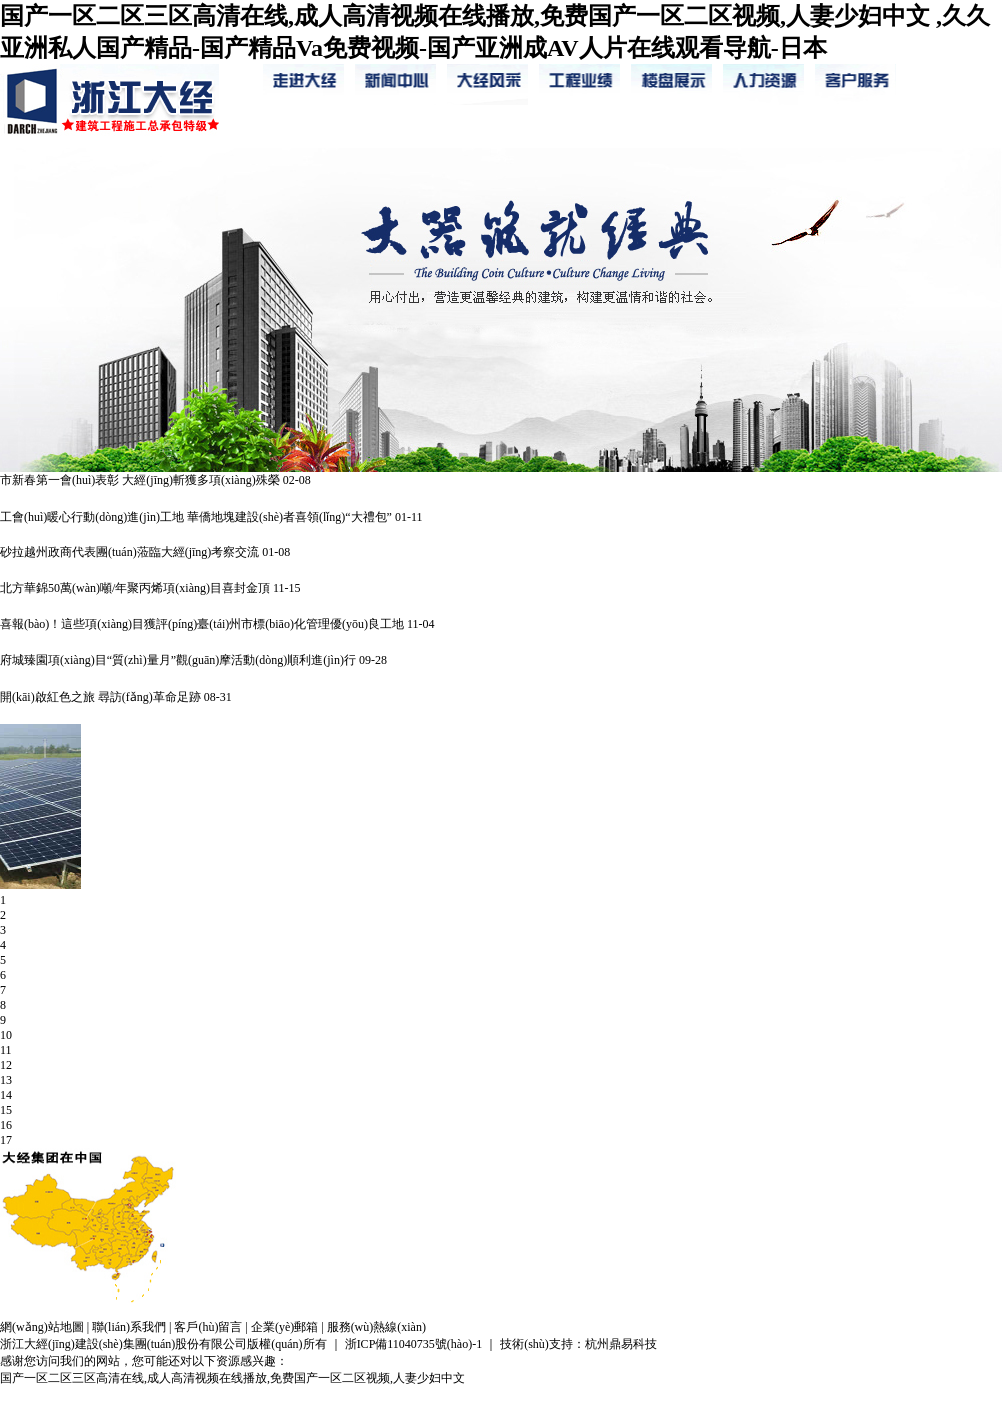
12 (6, 1065)
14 (6, 1095)
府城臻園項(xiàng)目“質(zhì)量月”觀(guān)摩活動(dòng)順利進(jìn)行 (178, 660)
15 (6, 1110)
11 (6, 1050)
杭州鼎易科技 (621, 1344)
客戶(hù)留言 (208, 1327)
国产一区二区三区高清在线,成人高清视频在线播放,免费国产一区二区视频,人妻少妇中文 (232, 1378)
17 (6, 1140)
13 (6, 1080)
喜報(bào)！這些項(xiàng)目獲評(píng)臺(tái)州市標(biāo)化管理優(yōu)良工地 (202, 624)
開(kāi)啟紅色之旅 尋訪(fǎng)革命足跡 (100, 697)
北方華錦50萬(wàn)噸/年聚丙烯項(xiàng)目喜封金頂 (135, 588)
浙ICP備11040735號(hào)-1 (414, 1344)
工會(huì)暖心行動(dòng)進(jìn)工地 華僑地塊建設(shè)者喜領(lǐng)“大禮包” (196, 517)
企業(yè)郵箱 (284, 1327)
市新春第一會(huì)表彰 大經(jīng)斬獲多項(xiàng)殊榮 (140, 480)
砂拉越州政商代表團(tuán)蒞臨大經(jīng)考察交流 (129, 552)
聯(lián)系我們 (129, 1327)
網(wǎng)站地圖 (42, 1327)
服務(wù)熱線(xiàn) (376, 1327)
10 (6, 1035)
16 (6, 1125)
